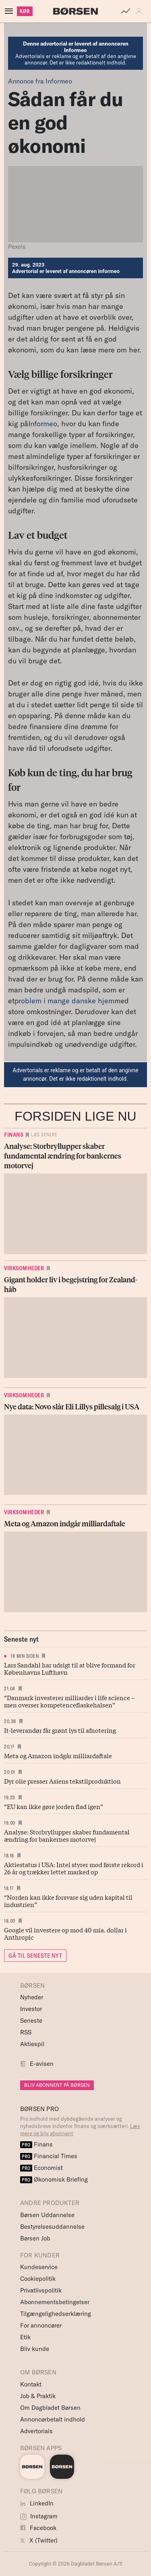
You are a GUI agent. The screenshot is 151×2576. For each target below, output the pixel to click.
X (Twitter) (39, 2540)
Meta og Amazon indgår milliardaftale (58, 1755)
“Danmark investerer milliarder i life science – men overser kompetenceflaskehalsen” (69, 1701)
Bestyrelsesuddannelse (52, 2226)
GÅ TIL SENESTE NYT (35, 1955)
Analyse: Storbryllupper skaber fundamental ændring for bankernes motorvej (67, 1835)
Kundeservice (39, 2267)
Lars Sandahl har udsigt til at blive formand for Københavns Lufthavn (69, 1668)
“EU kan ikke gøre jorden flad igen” (53, 1806)
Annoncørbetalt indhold (52, 2419)
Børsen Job (35, 2238)
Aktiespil (32, 2044)
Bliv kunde (34, 2349)
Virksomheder (24, 1268)
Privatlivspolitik (41, 2290)
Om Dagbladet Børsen (50, 2407)
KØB (25, 11)
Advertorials (36, 2431)
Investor (31, 2009)
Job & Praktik (38, 2396)
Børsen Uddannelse (47, 2215)
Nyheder (31, 1997)
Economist (41, 2168)
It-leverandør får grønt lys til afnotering (60, 1730)
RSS (25, 2032)
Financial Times (48, 2156)
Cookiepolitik (38, 2278)
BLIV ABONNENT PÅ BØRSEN (57, 2085)
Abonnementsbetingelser (54, 2302)
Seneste (31, 2020)
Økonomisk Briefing (54, 2179)
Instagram (39, 2516)
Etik (25, 2337)
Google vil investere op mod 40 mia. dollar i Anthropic (65, 1933)
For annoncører (41, 2325)
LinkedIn (37, 2503)
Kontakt (30, 2384)
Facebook (38, 2528)
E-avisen (42, 2063)
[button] (140, 11)
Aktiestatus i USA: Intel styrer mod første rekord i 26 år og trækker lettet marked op (73, 1868)
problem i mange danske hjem (64, 1000)
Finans (13, 1134)
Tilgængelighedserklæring (55, 2314)
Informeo (42, 423)
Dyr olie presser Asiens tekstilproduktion (62, 1780)
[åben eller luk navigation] (10, 11)
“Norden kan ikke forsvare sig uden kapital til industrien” (68, 1900)
